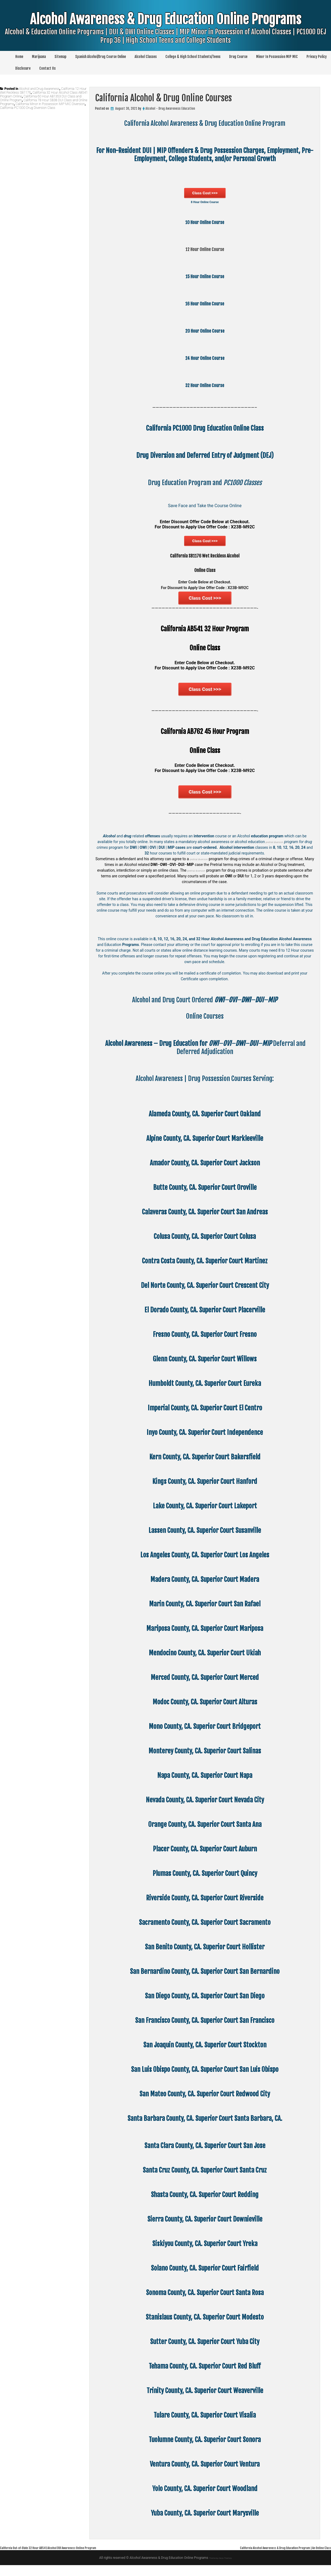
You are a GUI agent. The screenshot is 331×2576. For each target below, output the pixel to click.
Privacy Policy (316, 56)
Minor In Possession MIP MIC (277, 56)
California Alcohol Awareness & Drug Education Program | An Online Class (266, 2558)
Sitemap (60, 56)
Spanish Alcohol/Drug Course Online (100, 56)
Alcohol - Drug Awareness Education (170, 108)
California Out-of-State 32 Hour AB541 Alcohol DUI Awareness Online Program (68, 2558)
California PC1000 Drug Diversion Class (27, 108)
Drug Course (238, 56)
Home (19, 56)
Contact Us (47, 68)
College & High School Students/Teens (192, 56)
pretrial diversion (279, 852)
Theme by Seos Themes (220, 2569)
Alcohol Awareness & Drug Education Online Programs (165, 36)
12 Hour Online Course (205, 248)
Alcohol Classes (146, 56)
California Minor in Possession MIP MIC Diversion (50, 104)
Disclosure (23, 68)
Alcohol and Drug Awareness (39, 89)
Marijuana (39, 56)
